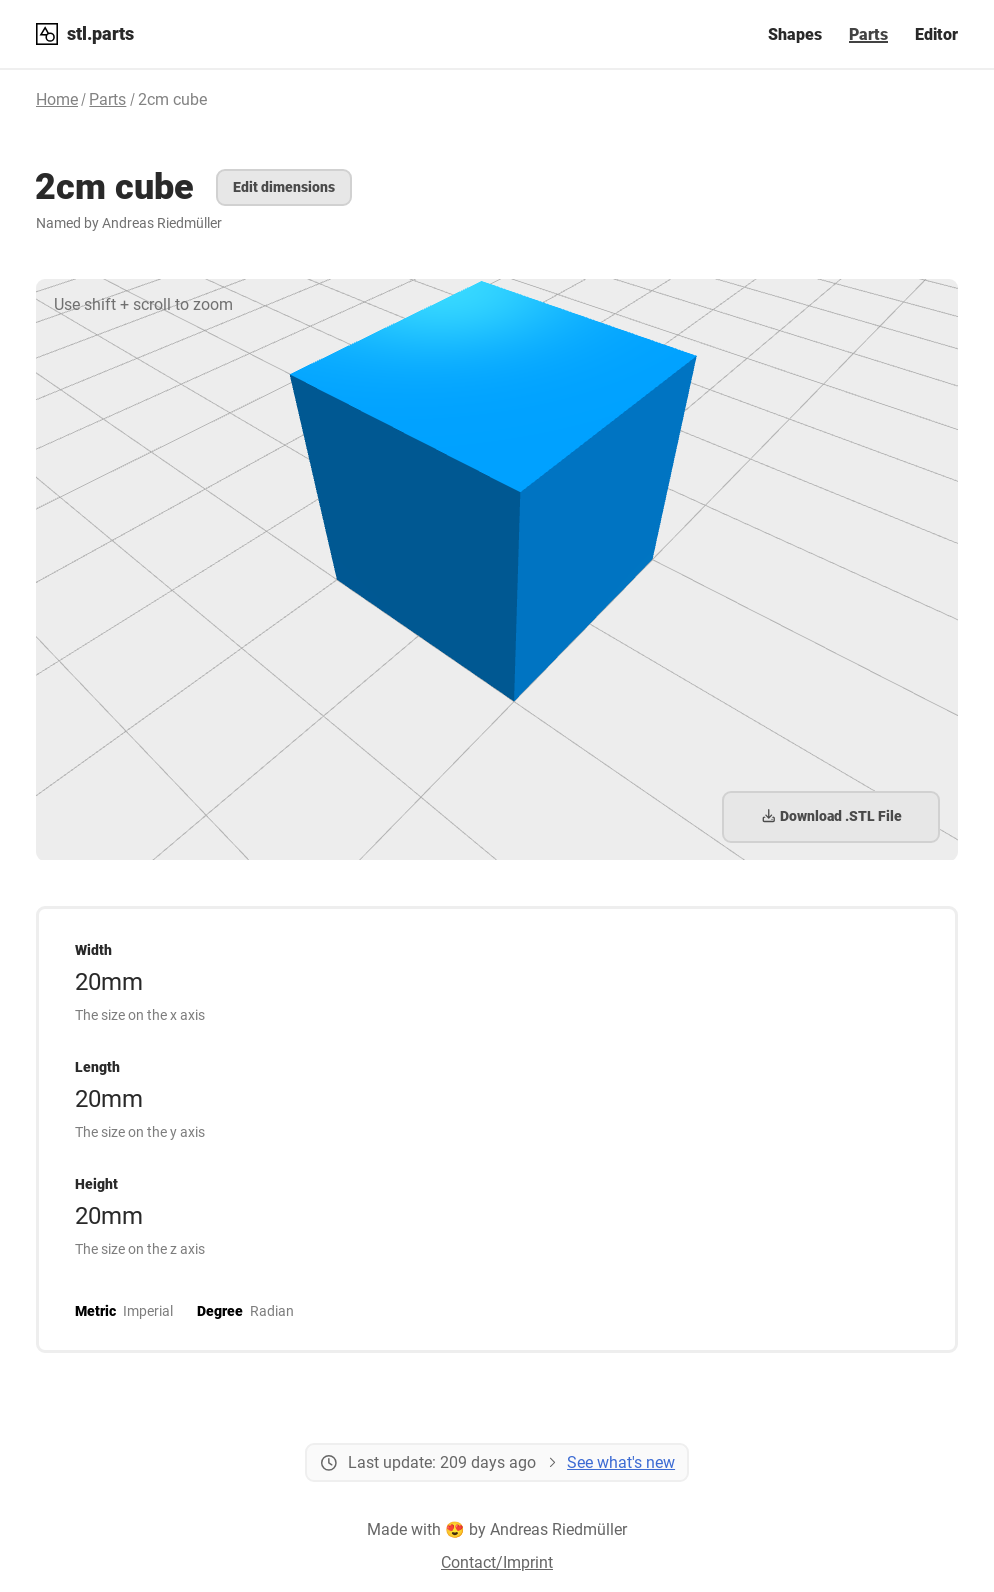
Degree (220, 1311)
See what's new (621, 1462)
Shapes (795, 34)
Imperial (148, 1311)
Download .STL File (831, 816)
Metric (95, 1311)
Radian (272, 1311)
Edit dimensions (284, 187)
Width (93, 950)
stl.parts (100, 33)
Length (97, 1067)
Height (96, 1184)
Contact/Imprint (497, 1562)
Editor (936, 34)
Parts (868, 34)
